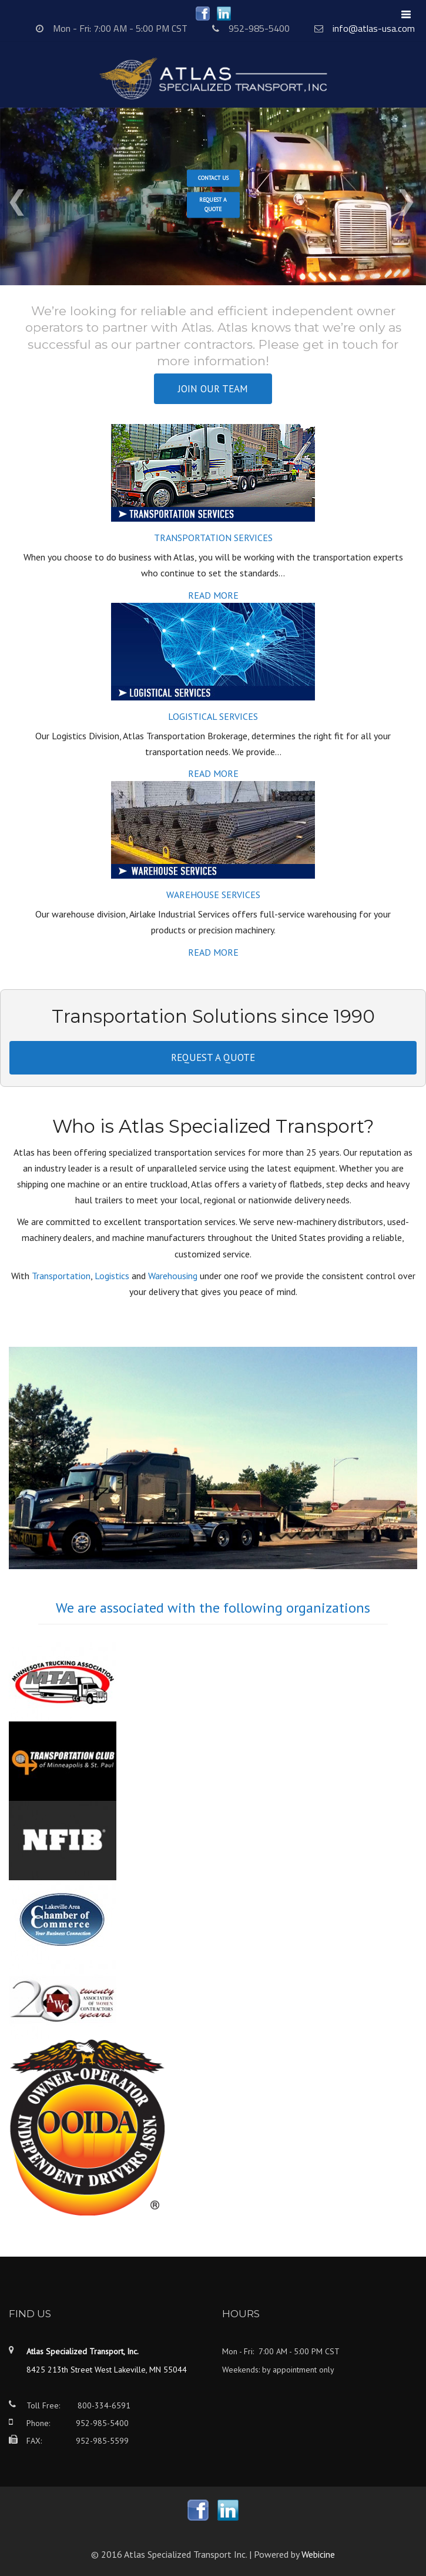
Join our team (213, 388)
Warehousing (172, 1276)
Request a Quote (213, 204)
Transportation (61, 1276)
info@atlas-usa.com (374, 28)
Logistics (112, 1276)
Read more (213, 595)
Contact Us (213, 178)
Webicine (318, 2554)
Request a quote (213, 1057)
